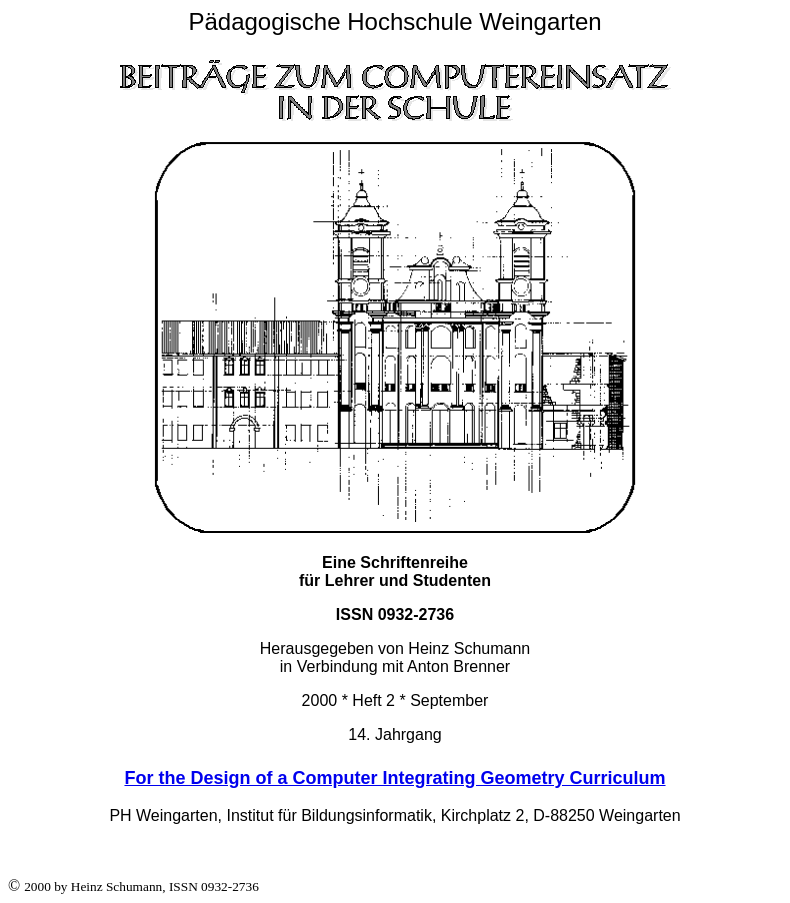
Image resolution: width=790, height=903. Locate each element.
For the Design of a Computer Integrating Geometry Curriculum (394, 778)
